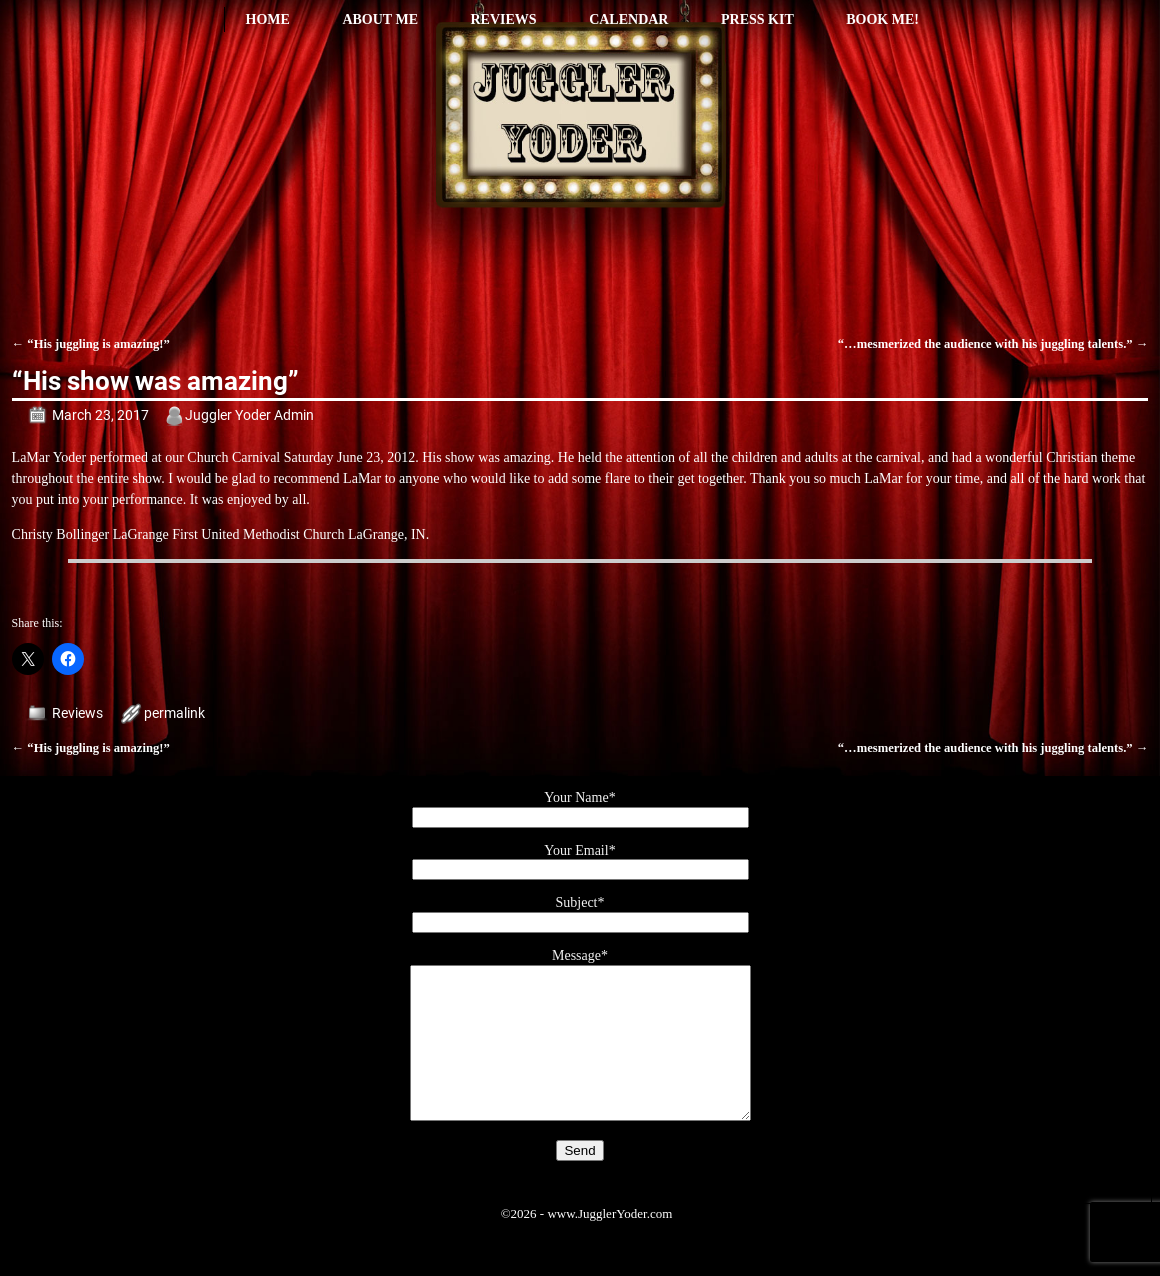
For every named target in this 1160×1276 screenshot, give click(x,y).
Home (268, 19)
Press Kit (757, 19)
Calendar (628, 19)
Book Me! (882, 19)
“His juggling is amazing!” (91, 344)
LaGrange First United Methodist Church (229, 534)
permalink (174, 713)
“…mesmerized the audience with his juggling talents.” (993, 344)
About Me (380, 19)
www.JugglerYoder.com (609, 1243)
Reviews (503, 19)
